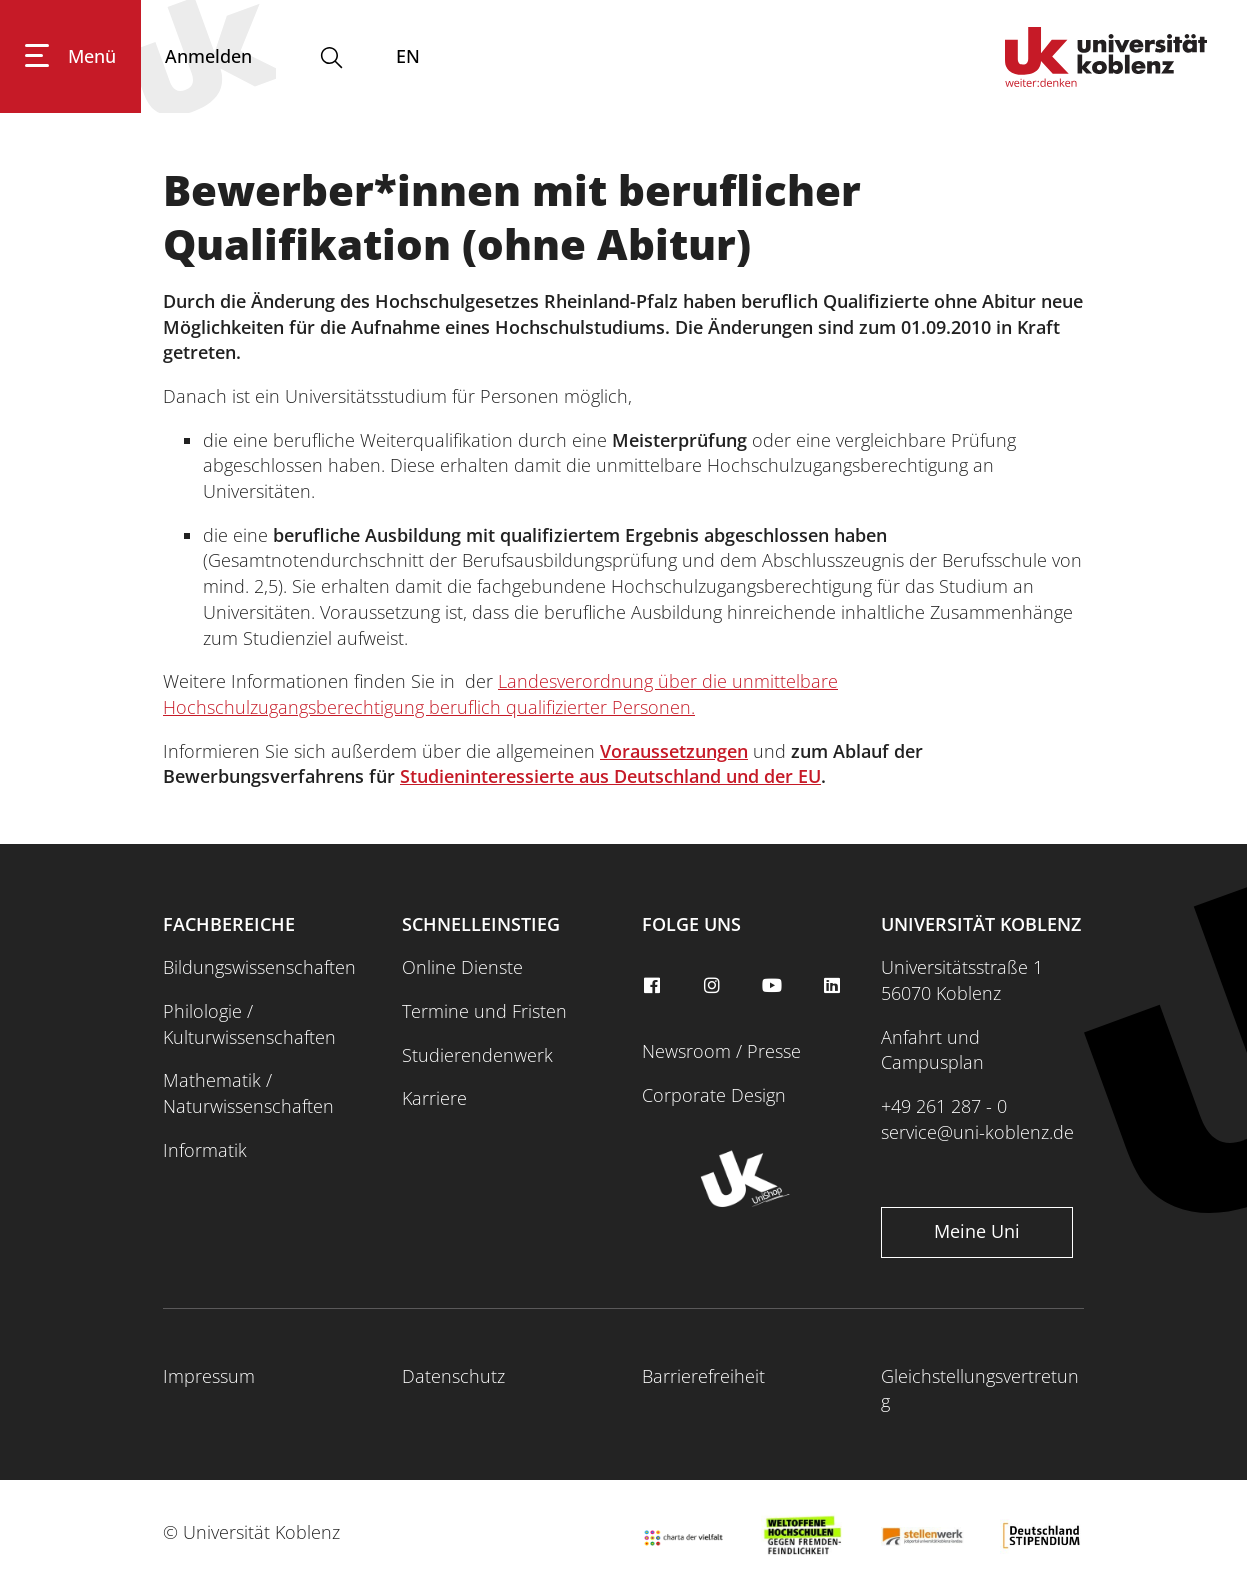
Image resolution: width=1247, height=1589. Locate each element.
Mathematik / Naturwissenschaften (248, 1093)
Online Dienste (462, 967)
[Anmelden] (208, 56)
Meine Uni (977, 1231)
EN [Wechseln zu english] (408, 56)
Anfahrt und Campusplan (932, 1050)
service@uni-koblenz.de (977, 1132)
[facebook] (655, 986)
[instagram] (714, 986)
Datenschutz (453, 1376)
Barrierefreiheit (703, 1376)
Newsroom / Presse (721, 1051)
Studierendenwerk (477, 1055)
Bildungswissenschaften (259, 967)
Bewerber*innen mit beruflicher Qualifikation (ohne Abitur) (512, 217)
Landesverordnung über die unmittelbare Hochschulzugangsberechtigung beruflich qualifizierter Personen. (500, 694)
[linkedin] (834, 986)
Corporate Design (714, 1095)
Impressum (209, 1376)
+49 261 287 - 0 (944, 1106)
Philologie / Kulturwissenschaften (249, 1024)
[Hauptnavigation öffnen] (70, 56)
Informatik (205, 1150)
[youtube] (774, 986)
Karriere (434, 1098)
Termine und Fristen (484, 1011)
